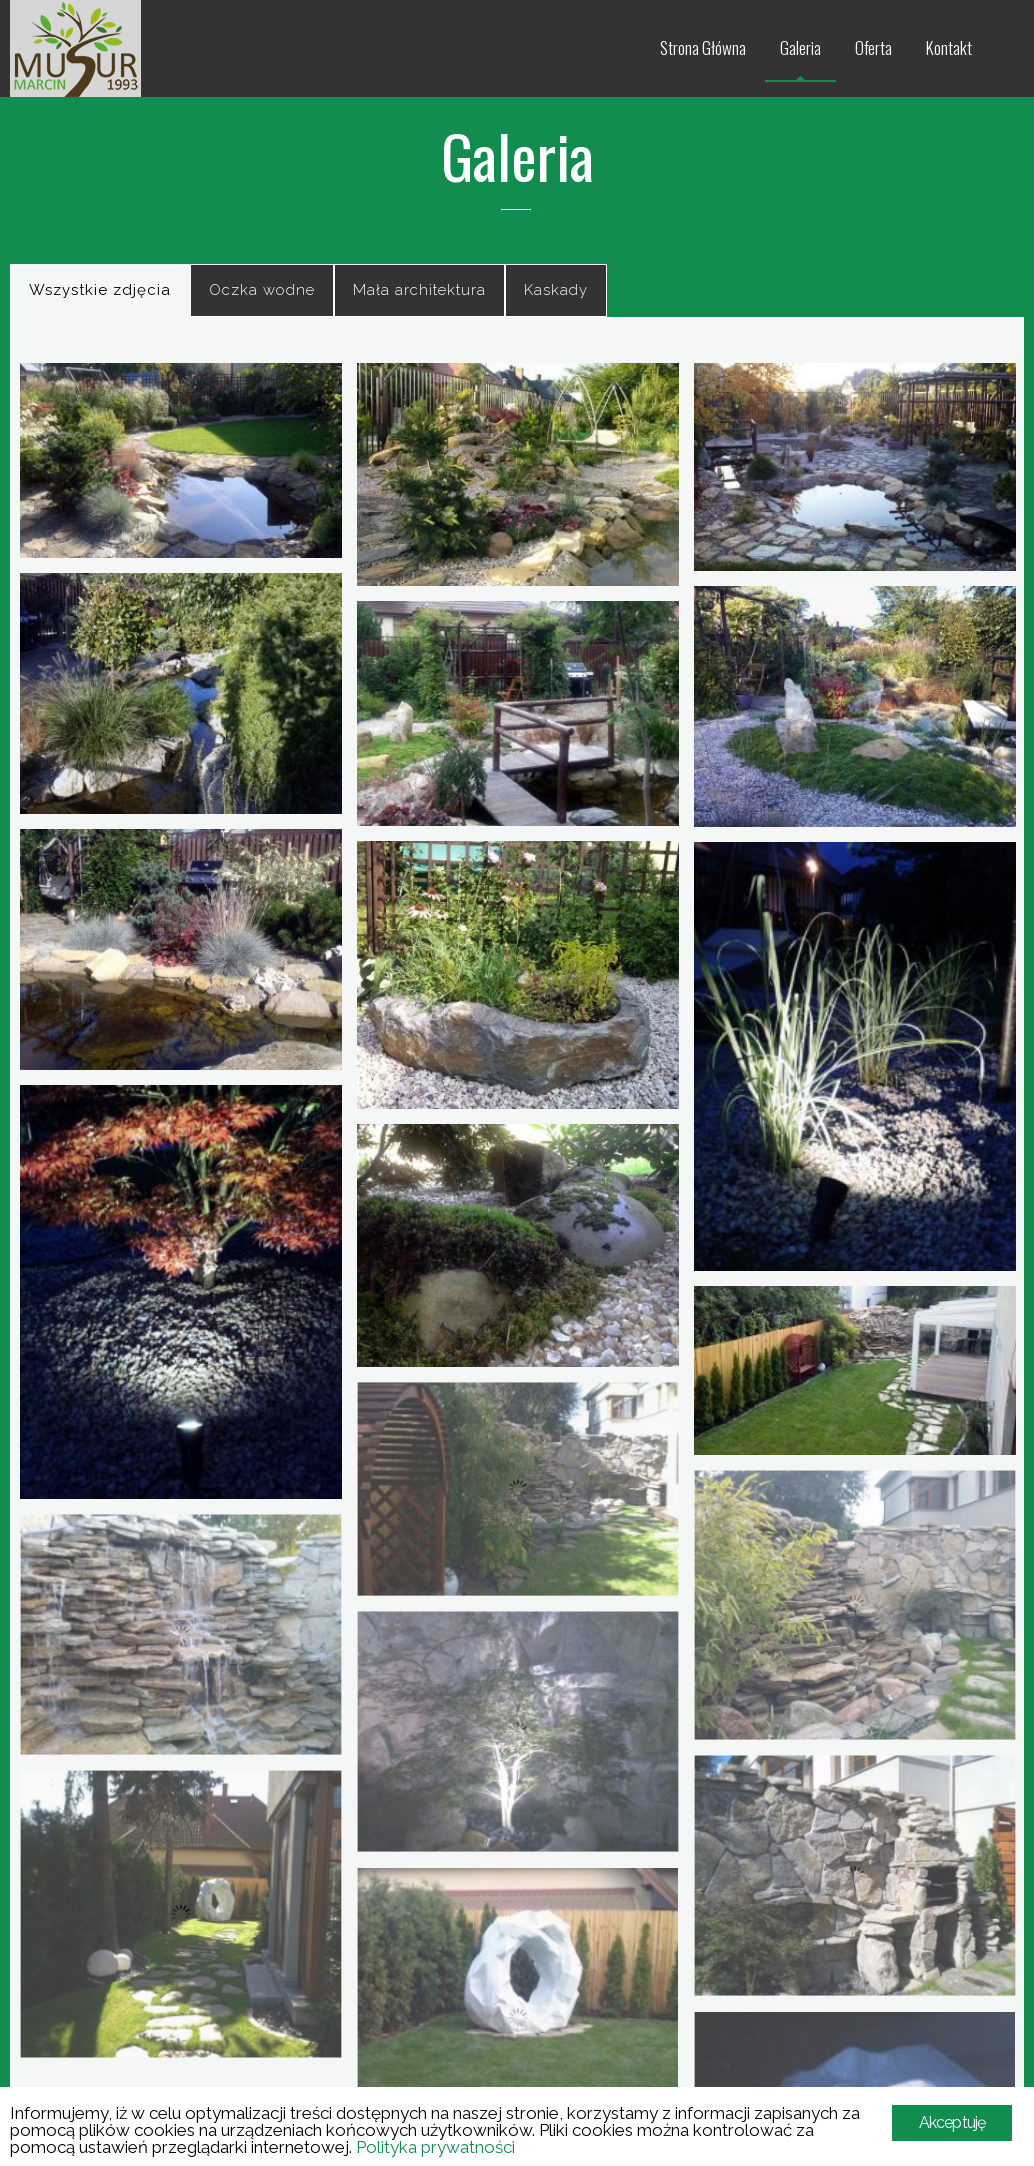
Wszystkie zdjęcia (100, 290)
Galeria (800, 47)
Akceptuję (952, 2122)
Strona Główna (703, 47)
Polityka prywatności (435, 2147)
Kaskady (556, 290)
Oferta (873, 47)
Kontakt (949, 47)
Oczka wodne (262, 290)
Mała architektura (419, 290)
